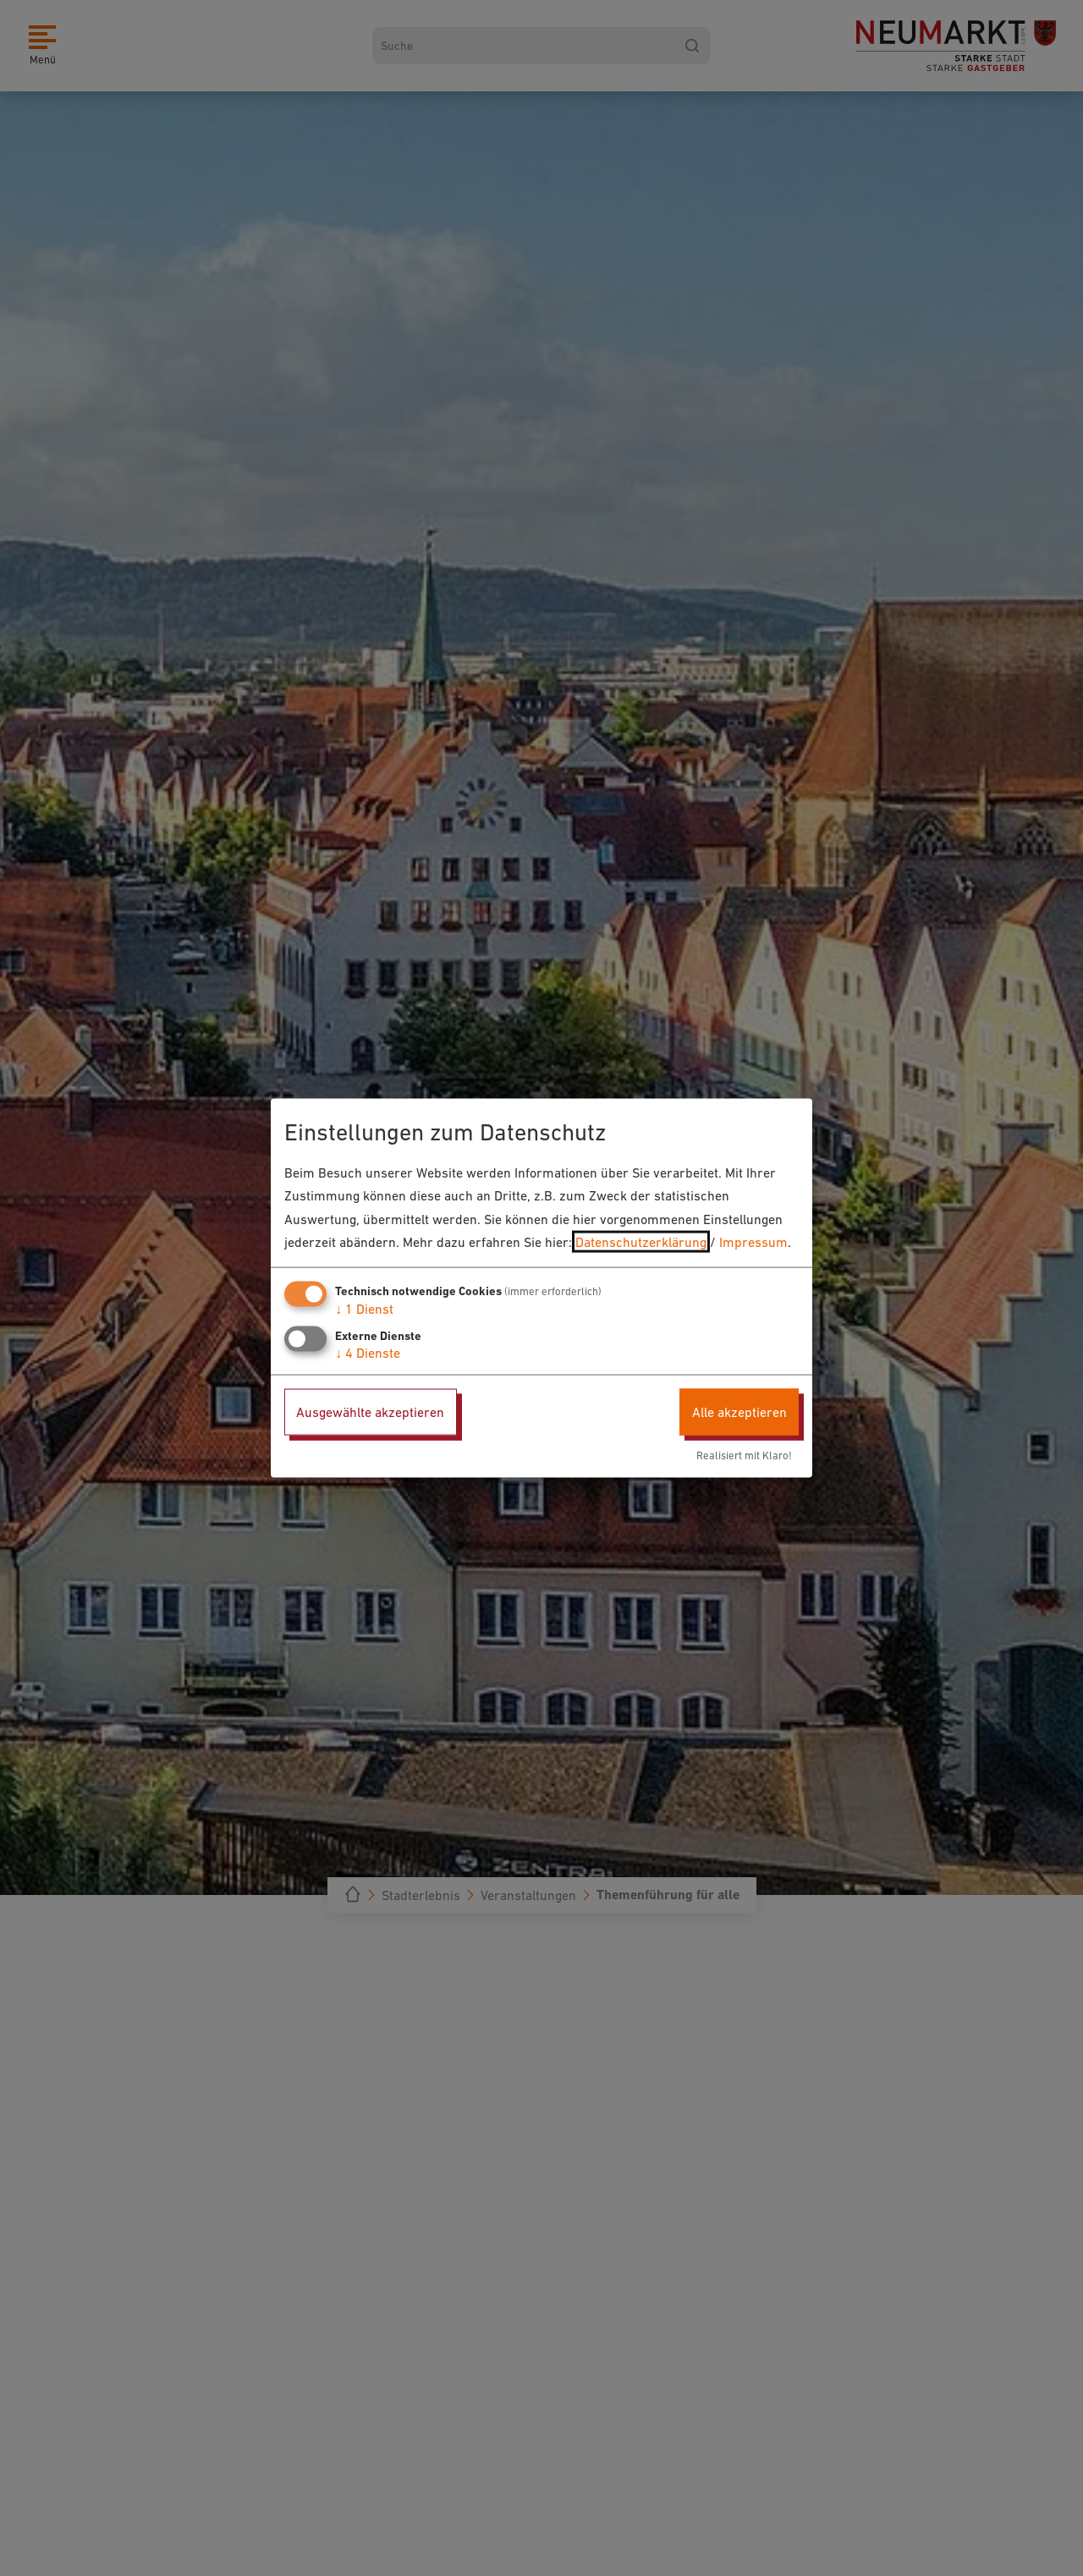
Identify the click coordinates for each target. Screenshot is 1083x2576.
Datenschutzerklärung (640, 1241)
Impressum (753, 1241)
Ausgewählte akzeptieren (370, 1412)
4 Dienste (367, 1352)
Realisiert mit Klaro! (744, 1454)
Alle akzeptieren (739, 1412)
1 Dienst (364, 1308)
